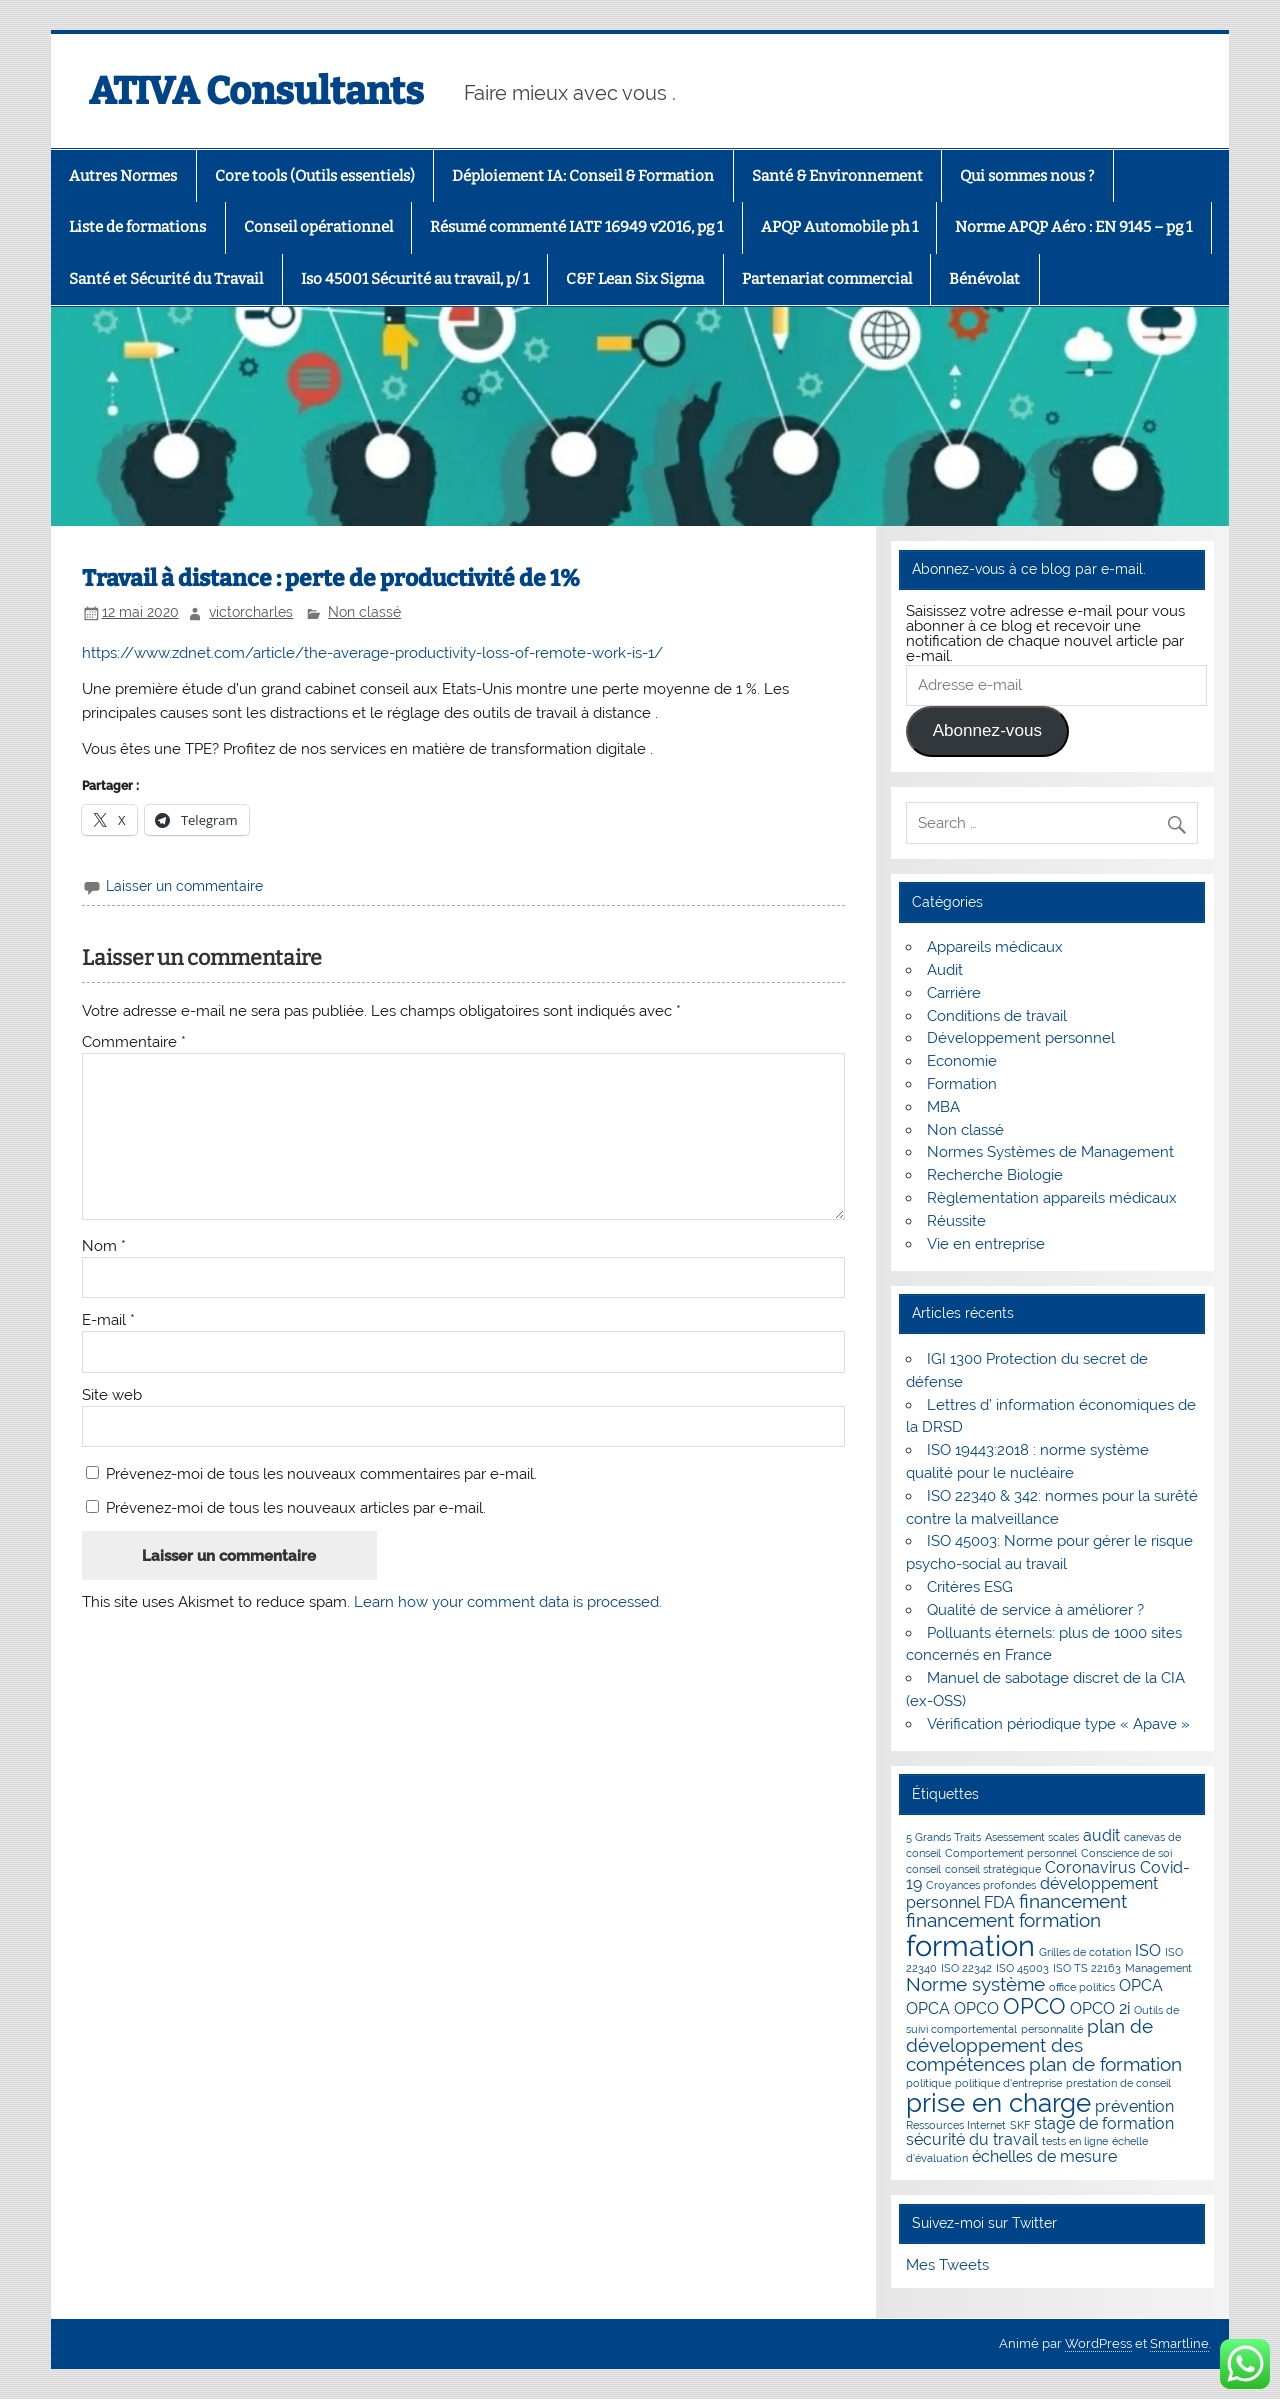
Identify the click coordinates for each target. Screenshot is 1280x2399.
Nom (104, 1246)
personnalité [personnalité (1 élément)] (1052, 2029)
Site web (112, 1395)
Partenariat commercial (827, 279)
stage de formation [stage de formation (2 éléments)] (1104, 2123)
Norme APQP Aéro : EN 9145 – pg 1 (1073, 227)
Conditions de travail (997, 1016)
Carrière (954, 993)
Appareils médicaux (995, 947)
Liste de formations (137, 227)
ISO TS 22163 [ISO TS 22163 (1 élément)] (1087, 1968)
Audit (945, 970)
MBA (943, 1107)
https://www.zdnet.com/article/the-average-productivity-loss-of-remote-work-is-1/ (372, 653)
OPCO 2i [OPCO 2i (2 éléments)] (1100, 2008)
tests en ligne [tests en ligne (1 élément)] (1075, 2141)
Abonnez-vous (987, 730)
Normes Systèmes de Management (1050, 1152)
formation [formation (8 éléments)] (970, 1945)
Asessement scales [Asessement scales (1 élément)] (1032, 1837)
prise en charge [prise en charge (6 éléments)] (998, 2102)
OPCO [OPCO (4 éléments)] (1034, 2006)
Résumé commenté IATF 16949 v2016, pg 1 (576, 227)
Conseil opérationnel (318, 227)
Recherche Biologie (995, 1175)
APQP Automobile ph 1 (839, 227)
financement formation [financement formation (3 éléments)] (1003, 1920)
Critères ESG (970, 1587)
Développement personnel (1021, 1038)
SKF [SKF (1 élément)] (1020, 2125)
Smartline (1179, 2343)
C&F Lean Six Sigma (635, 279)
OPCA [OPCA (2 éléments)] (1141, 1985)
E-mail (108, 1320)
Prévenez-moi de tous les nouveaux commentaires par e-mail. (321, 1474)
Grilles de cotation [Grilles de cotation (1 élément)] (1085, 1952)
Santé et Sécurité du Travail (166, 279)
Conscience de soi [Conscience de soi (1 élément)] (1126, 1853)
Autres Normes (123, 176)
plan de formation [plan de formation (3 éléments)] (1105, 2064)
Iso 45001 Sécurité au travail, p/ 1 (415, 279)
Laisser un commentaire (184, 886)
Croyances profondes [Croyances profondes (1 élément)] (981, 1885)
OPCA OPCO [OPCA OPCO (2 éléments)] (952, 2008)
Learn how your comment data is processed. (508, 1602)
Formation (962, 1084)
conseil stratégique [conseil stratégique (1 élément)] (993, 1869)
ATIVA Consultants (256, 91)
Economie (962, 1061)
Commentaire (134, 1042)
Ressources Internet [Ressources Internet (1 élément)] (956, 2125)
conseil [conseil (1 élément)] (923, 1869)
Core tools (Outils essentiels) (315, 176)
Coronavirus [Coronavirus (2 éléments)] (1090, 1867)
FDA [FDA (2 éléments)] (999, 1902)
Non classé (364, 612)
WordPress (1098, 2343)
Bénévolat (984, 279)
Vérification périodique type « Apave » (1058, 1724)
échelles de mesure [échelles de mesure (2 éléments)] (1044, 2156)
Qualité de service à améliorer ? (1035, 1610)
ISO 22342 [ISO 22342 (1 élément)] (966, 1968)
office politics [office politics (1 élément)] (1082, 1987)
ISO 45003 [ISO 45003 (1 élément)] (1022, 1968)
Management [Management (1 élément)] (1158, 1968)
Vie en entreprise (986, 1244)
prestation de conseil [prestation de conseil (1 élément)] (1118, 2083)
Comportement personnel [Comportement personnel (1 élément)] (1011, 1853)
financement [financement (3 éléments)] (1073, 1901)
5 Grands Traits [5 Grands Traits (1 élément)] (943, 1837)
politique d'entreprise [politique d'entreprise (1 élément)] (1008, 2083)
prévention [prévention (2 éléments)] (1134, 2106)
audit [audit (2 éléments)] (1101, 1835)
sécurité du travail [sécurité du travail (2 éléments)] (972, 2139)
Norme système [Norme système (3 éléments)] (975, 1984)
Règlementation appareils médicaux (1052, 1198)
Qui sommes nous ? (1027, 176)
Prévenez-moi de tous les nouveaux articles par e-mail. (296, 1508)
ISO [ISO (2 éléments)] (1148, 1950)
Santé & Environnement (837, 176)
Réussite (956, 1221)
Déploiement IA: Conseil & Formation (583, 176)
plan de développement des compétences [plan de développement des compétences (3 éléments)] (1029, 2046)
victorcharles (251, 612)
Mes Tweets (947, 2265)
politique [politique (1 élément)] (928, 2083)
